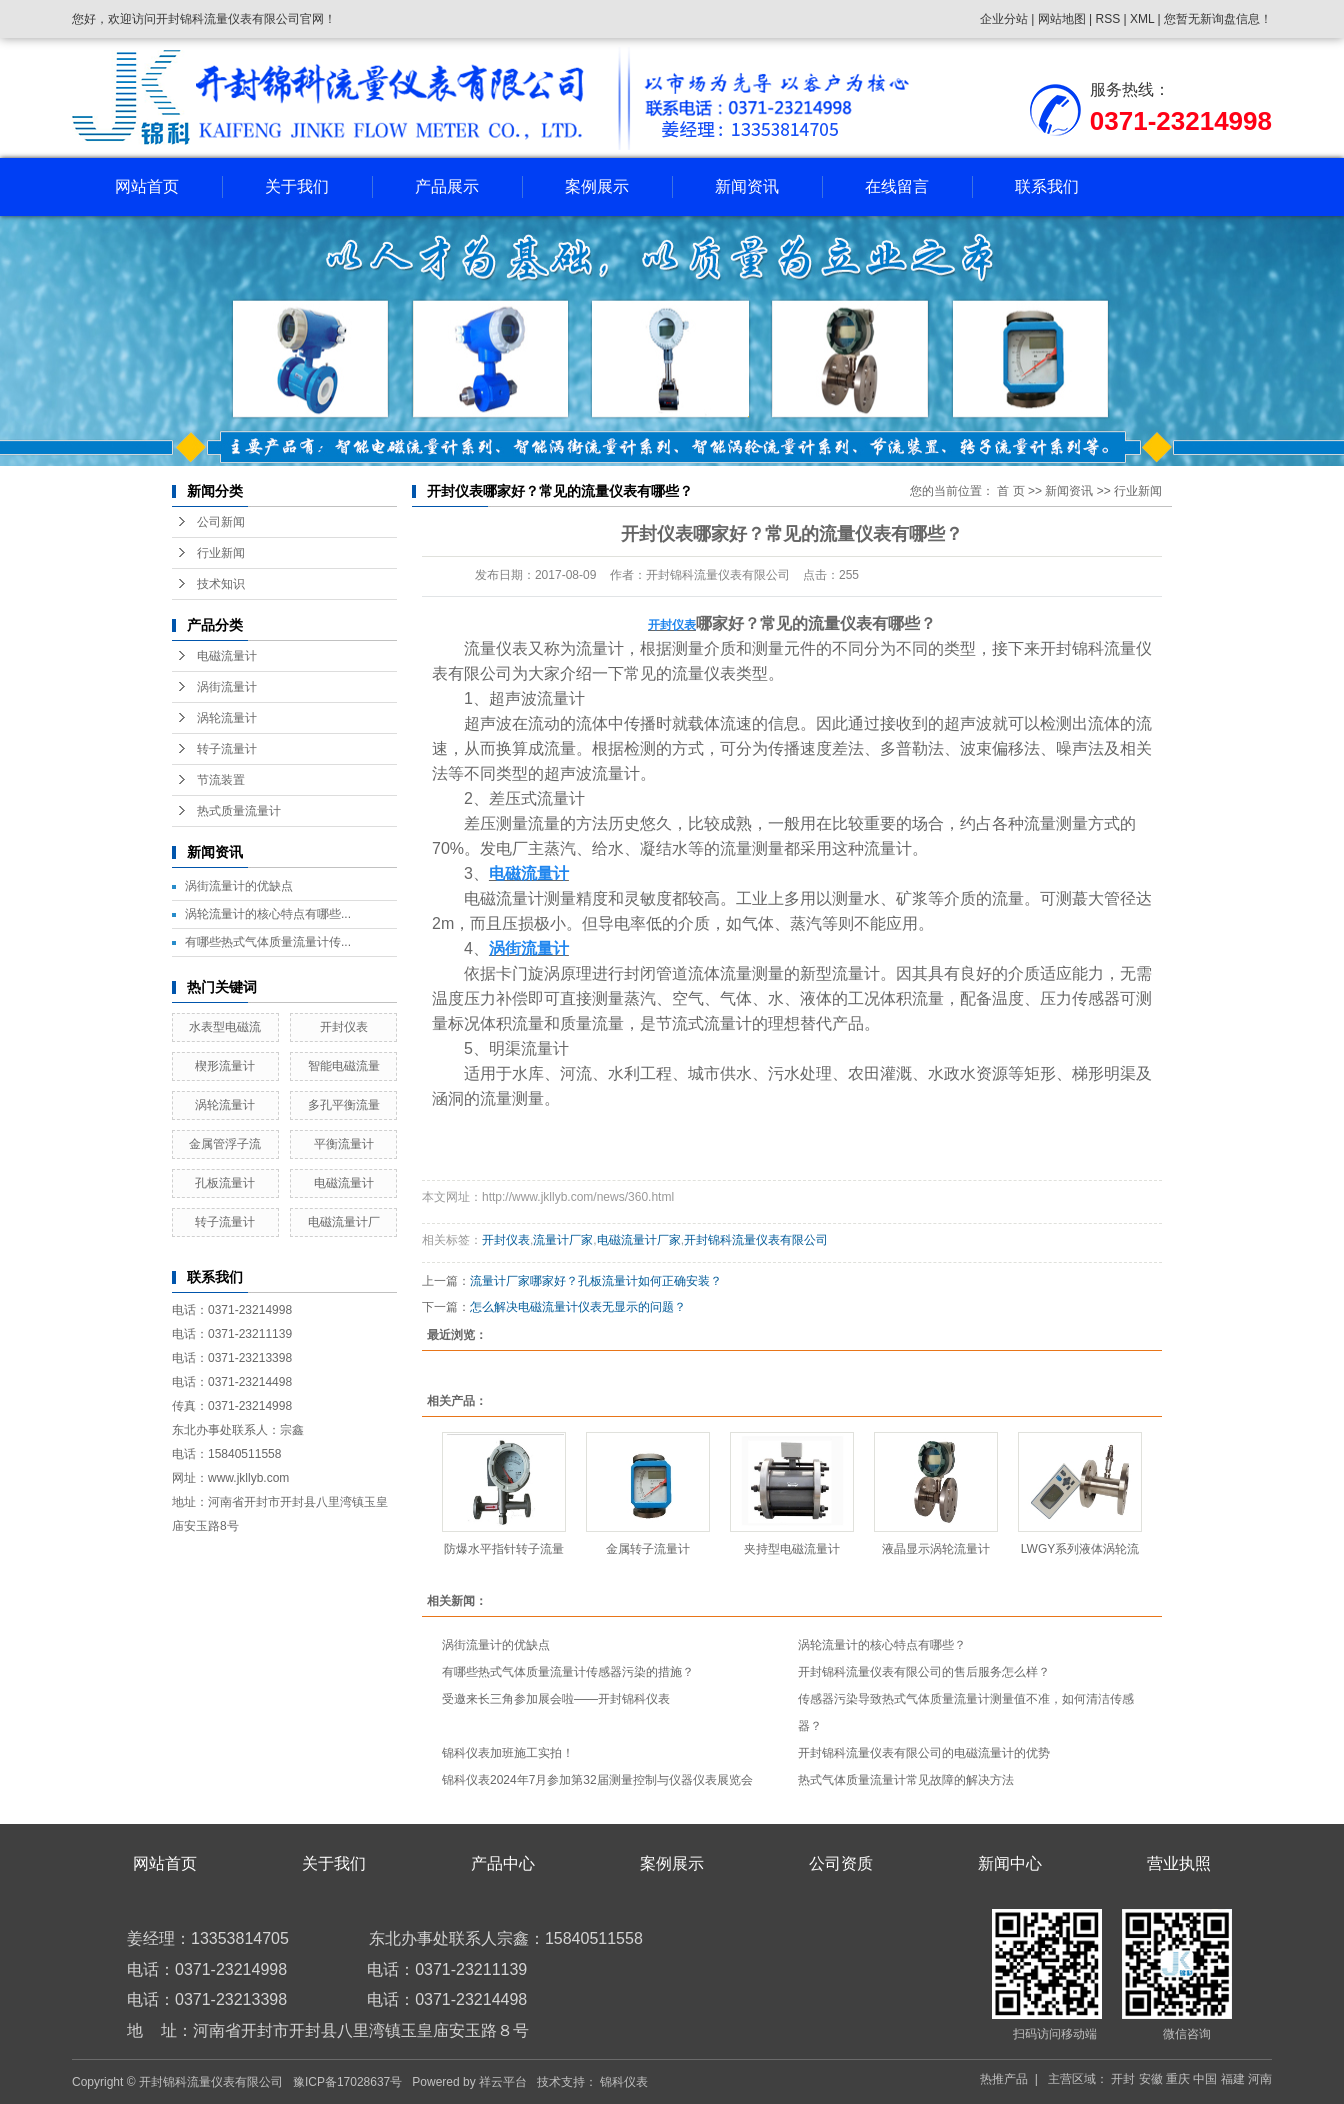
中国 (1205, 2079)
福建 (1233, 2079)
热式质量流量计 (239, 811)
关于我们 (297, 186)
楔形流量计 (225, 1066)
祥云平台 (503, 2082)
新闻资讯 (747, 186)
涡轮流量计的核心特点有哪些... (268, 914)
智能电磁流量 (344, 1066)
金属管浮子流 (225, 1144)
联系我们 (1047, 186)
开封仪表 (344, 1027)
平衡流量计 (344, 1144)
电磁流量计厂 (344, 1222)
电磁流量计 (227, 656)
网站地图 (1063, 19)
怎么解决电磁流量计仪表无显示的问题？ (578, 1307)
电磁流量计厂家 (639, 1240)
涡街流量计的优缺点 (239, 886)
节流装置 (221, 780)
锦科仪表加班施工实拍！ (508, 1753)
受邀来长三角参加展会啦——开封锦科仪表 (556, 1699)
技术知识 (221, 584)
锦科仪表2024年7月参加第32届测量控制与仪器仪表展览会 (597, 1780)
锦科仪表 (624, 2082)
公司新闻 (221, 522)
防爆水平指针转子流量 (504, 1549)
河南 (1260, 2079)
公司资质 (841, 1863)
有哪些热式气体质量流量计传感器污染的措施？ (568, 1672)
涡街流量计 (227, 687)
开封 (1123, 2079)
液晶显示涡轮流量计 (936, 1549)
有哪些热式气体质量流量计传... (268, 942)
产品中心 (503, 1863)
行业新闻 (221, 553)
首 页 (1010, 491)
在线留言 (897, 186)
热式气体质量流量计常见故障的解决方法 (906, 1780)
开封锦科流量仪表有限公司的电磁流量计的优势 (924, 1753)
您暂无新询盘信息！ (1218, 19)
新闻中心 (1010, 1863)
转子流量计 (227, 749)
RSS (1107, 19)
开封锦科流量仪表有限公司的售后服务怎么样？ (924, 1672)
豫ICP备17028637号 (347, 2082)
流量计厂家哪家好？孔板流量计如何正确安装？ (596, 1281)
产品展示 (447, 186)
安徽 (1151, 2079)
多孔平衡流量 (344, 1105)
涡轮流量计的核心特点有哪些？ (882, 1645)
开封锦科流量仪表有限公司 (756, 1240)
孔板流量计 (225, 1183)
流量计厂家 (563, 1240)
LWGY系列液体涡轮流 (1080, 1549)
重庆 (1178, 2079)
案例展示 (597, 186)
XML (1142, 19)
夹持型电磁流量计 (792, 1549)
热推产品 (1004, 2079)
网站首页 (147, 186)
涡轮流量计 (227, 718)
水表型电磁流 (225, 1027)
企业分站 (1004, 19)
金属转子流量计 (648, 1549)
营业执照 (1179, 1863)
